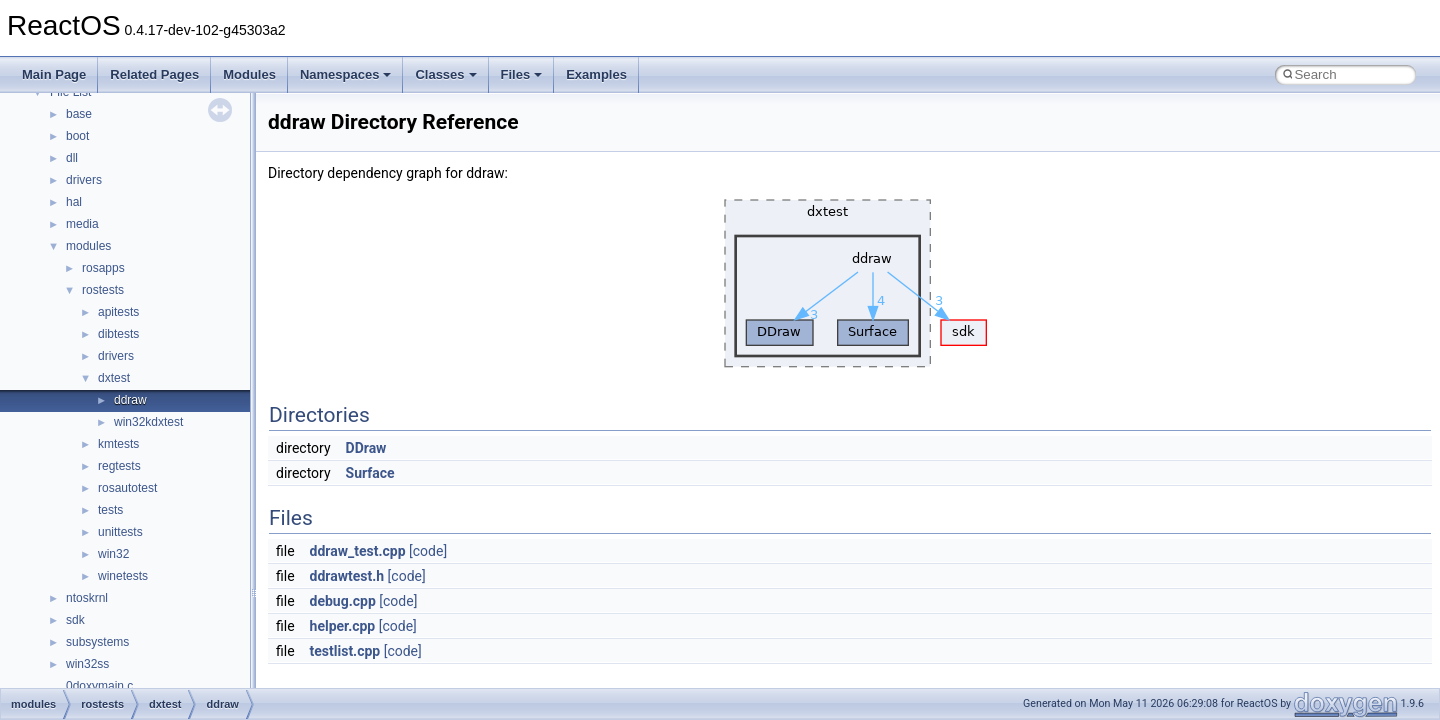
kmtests (118, 444)
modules (88, 246)
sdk (75, 620)
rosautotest (127, 488)
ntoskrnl (87, 598)
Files (522, 74)
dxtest (114, 378)
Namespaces (346, 74)
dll (72, 158)
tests (110, 510)
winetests (123, 576)
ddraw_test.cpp (358, 551)
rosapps (103, 268)
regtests (119, 466)
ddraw (130, 400)
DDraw (366, 448)
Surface (370, 473)
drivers (84, 180)
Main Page (54, 74)
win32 (113, 554)
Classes (445, 74)
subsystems (97, 642)
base (79, 114)
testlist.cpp (345, 651)
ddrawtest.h (347, 576)
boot (77, 136)
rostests (103, 290)
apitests (118, 312)
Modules (249, 74)
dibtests (118, 334)
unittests (120, 532)
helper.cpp (343, 626)
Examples (596, 74)
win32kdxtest (148, 422)
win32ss (87, 664)
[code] (428, 551)
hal (74, 202)
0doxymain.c (99, 686)
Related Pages (154, 74)
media (82, 224)
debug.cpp (343, 601)
